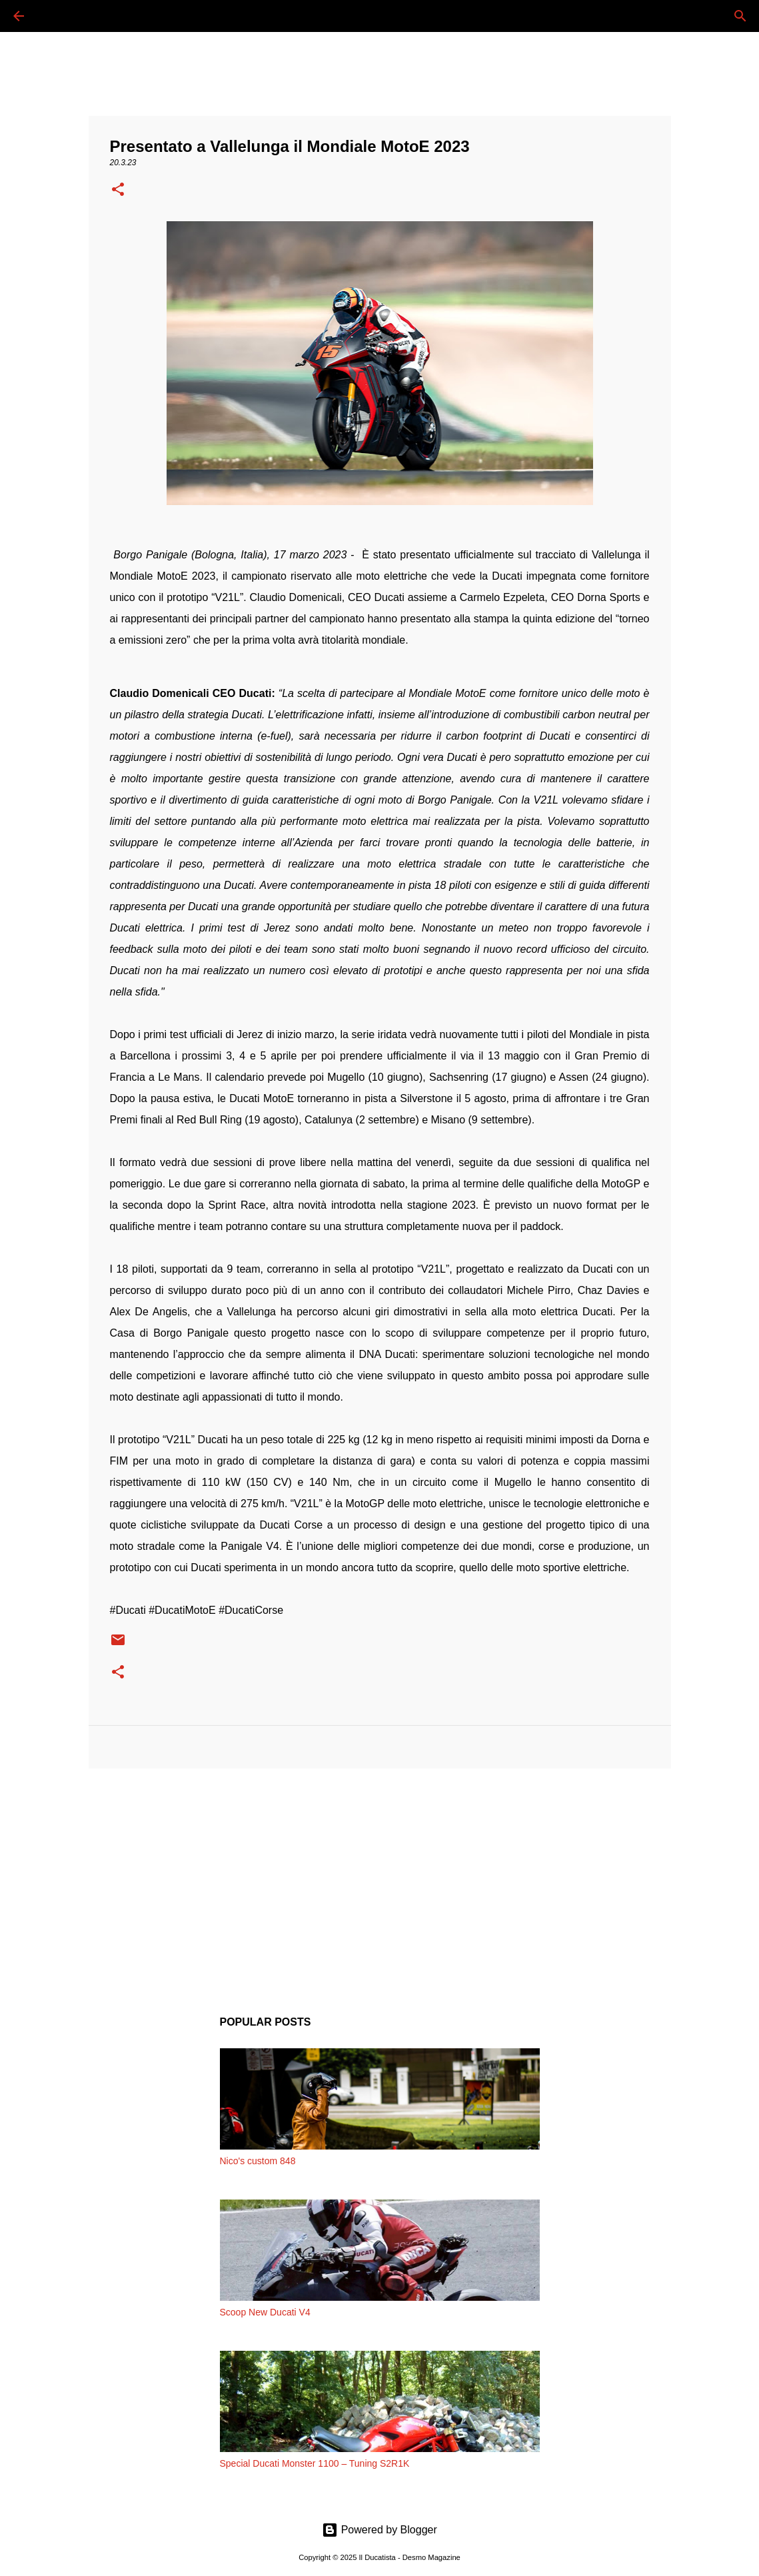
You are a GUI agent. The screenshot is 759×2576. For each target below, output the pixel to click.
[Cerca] (56, 16)
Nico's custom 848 (258, 2161)
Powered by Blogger (379, 2529)
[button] (118, 190)
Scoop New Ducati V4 (265, 2312)
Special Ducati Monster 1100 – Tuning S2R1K (315, 2463)
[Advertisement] (379, 1881)
